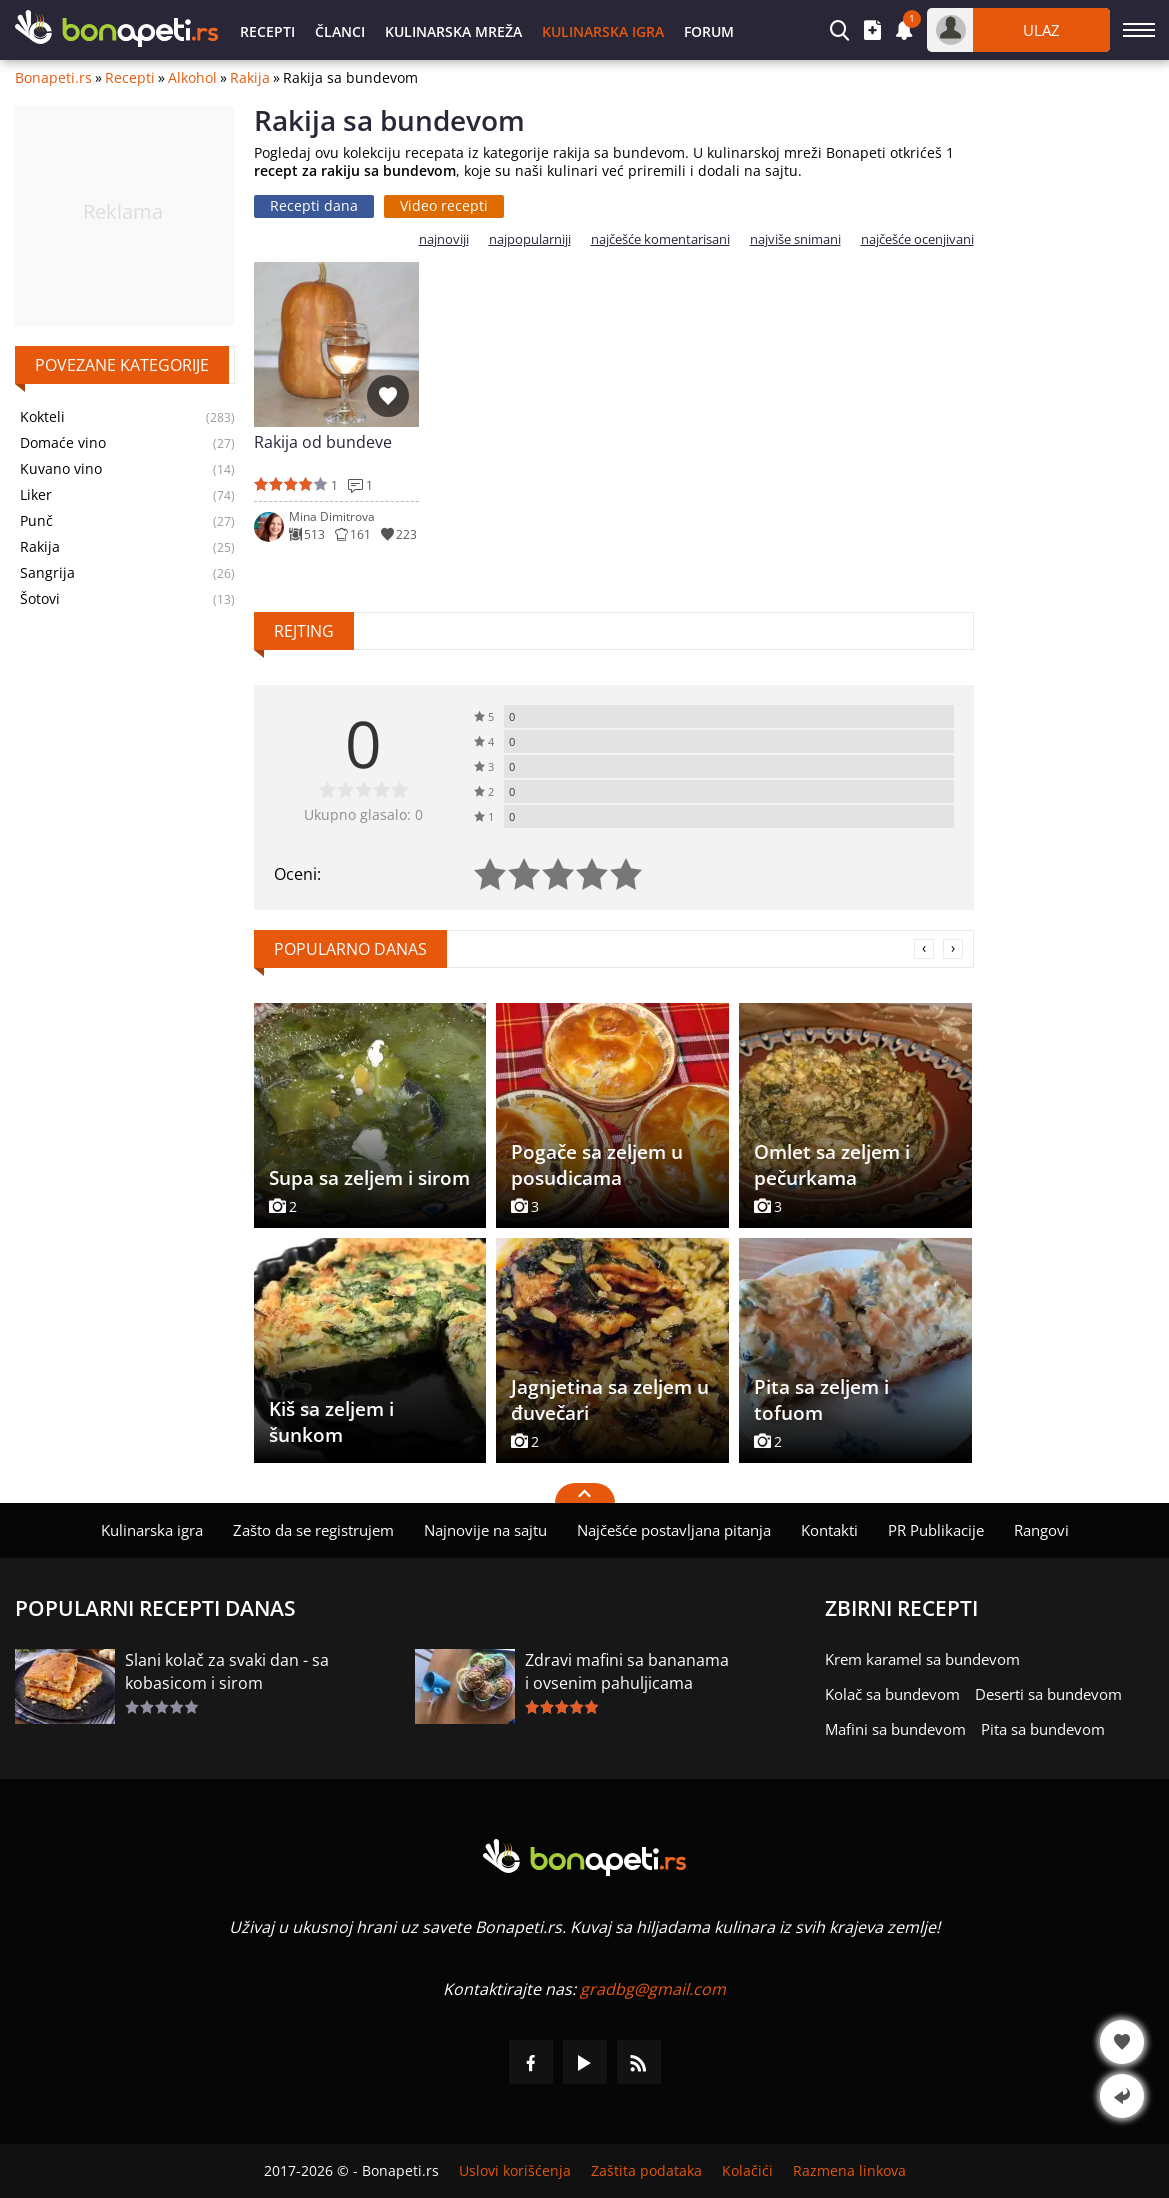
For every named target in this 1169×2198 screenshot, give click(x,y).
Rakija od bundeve (323, 442)
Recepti (267, 31)
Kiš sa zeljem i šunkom (331, 1422)
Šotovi (40, 599)
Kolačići (747, 2171)
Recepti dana (314, 205)
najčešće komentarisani (660, 239)
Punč (36, 521)
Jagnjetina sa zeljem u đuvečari (610, 1400)
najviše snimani (795, 239)
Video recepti (444, 205)
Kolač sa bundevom (892, 1694)
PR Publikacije (936, 1530)
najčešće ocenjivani (917, 239)
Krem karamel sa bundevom (922, 1659)
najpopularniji (530, 239)
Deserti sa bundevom (1048, 1694)
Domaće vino (63, 443)
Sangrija (47, 573)
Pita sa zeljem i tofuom (821, 1400)
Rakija (250, 78)
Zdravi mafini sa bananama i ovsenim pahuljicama (627, 1671)
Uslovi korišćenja (515, 2171)
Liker (36, 495)
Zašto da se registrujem (313, 1530)
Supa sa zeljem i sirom (369, 1178)
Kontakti (829, 1530)
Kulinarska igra (603, 31)
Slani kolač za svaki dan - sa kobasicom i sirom (227, 1671)
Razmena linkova (849, 2171)
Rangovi (1041, 1530)
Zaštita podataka (646, 2171)
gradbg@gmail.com (653, 1989)
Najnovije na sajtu (485, 1530)
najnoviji (444, 239)
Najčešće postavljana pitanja (674, 1530)
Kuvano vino (61, 469)
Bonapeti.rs (53, 78)
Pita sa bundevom (1043, 1729)
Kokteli (42, 417)
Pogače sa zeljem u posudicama (597, 1165)
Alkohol (192, 78)
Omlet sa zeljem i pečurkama (832, 1165)
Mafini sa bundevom (895, 1729)
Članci (340, 31)
